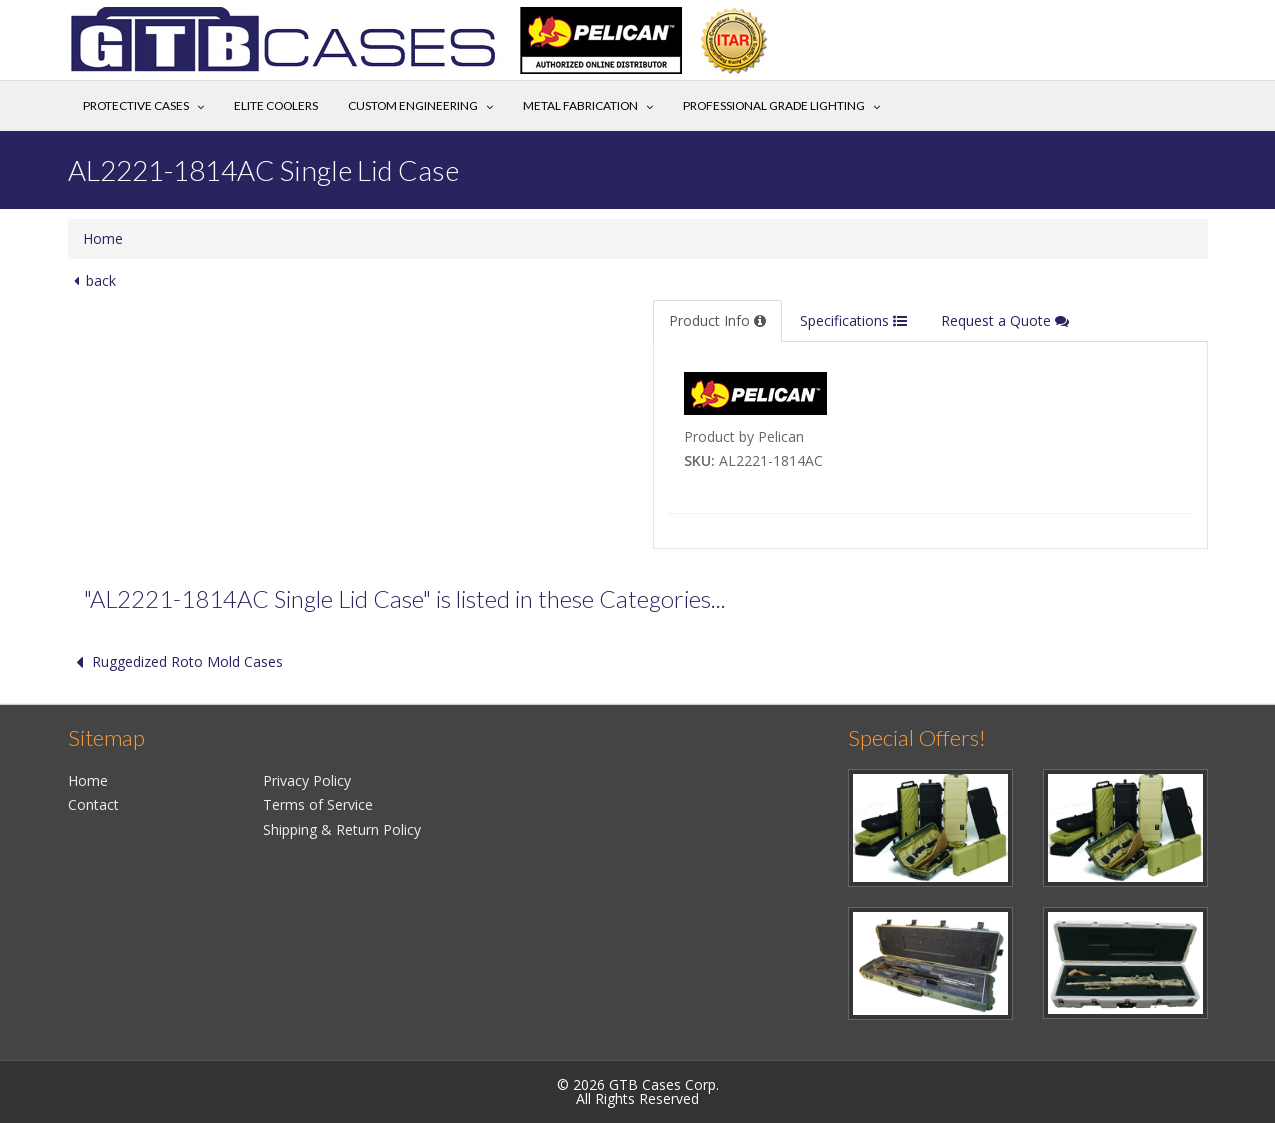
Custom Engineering (413, 105)
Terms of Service (318, 804)
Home (103, 238)
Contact (93, 804)
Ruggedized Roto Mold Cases (175, 661)
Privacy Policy (307, 780)
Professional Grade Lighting (774, 105)
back (92, 280)
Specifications (853, 320)
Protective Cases (136, 105)
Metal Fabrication (580, 105)
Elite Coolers (276, 105)
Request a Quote (1005, 320)
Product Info (717, 320)
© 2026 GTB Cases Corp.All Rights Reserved (638, 1091)
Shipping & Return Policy (342, 829)
